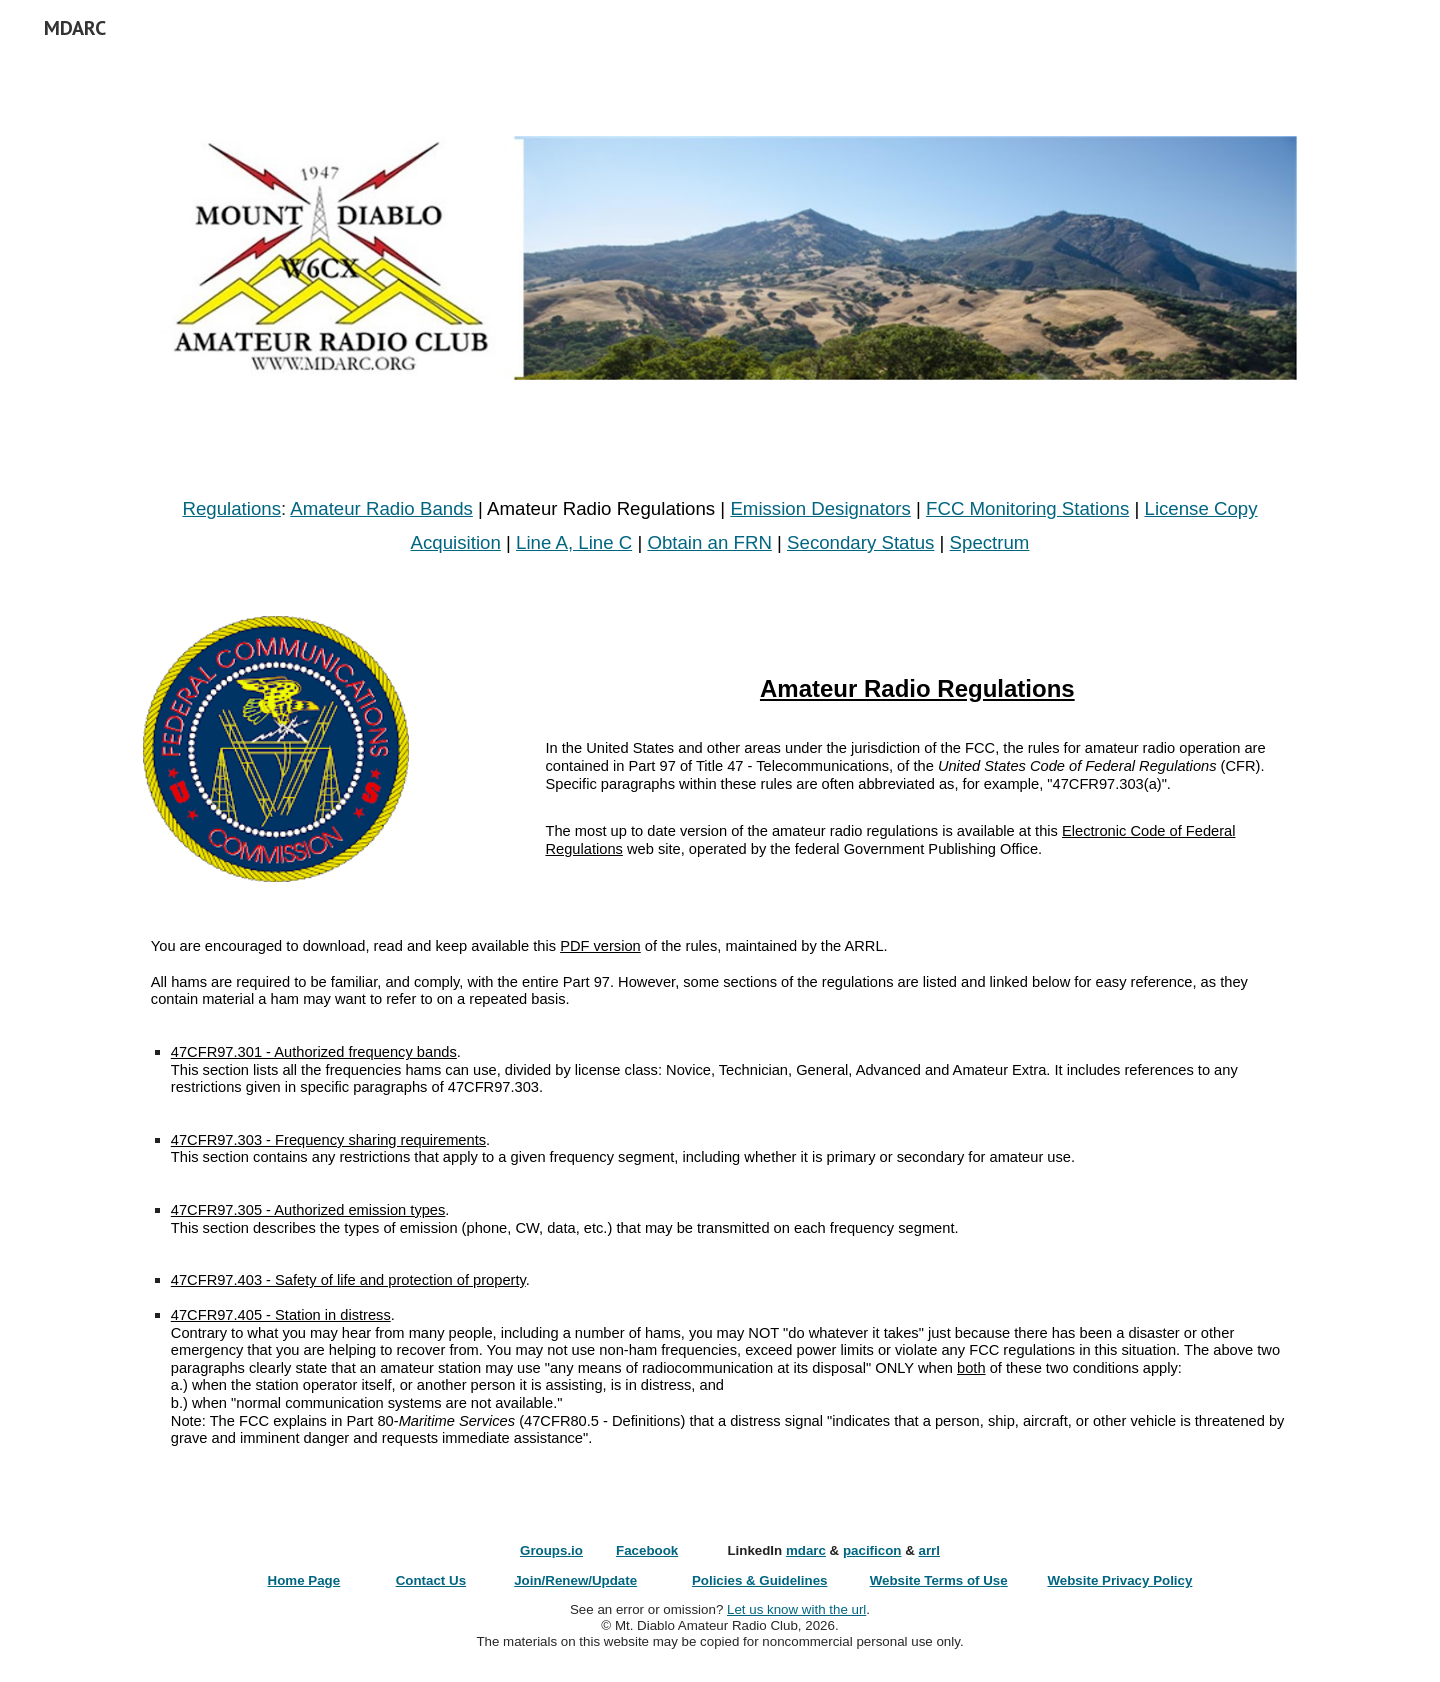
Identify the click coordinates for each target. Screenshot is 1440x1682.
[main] (720, 525)
